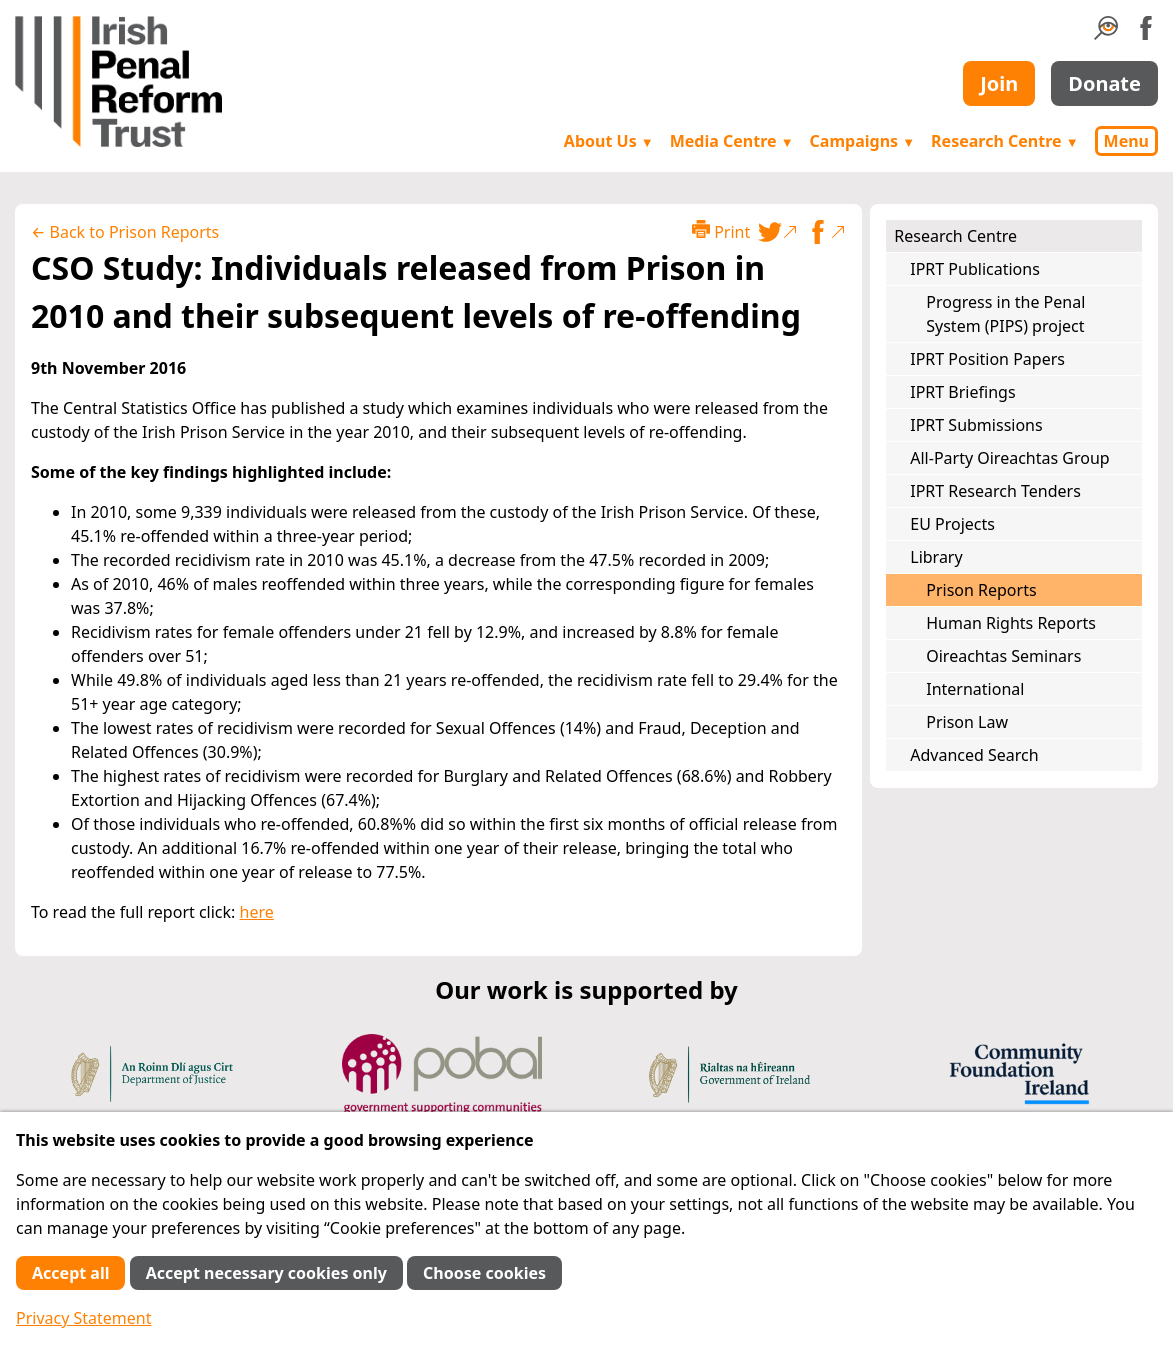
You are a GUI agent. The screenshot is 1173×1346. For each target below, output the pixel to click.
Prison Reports (981, 590)
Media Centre (732, 141)
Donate (1104, 83)
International (975, 689)
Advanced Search (974, 755)
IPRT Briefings (962, 392)
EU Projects (952, 524)
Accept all (70, 1273)
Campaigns (863, 141)
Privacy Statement (84, 1318)
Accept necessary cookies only (266, 1273)
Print (721, 231)
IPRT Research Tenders (995, 491)
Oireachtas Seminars (1003, 656)
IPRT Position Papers (987, 359)
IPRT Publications (975, 269)
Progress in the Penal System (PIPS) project (1005, 314)
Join (999, 83)
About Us (609, 141)
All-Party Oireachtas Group (1009, 458)
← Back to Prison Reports (125, 232)
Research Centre (1004, 141)
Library (936, 557)
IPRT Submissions (976, 425)
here (257, 912)
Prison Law (967, 722)
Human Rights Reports (1011, 623)
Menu (1126, 141)
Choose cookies (484, 1273)
